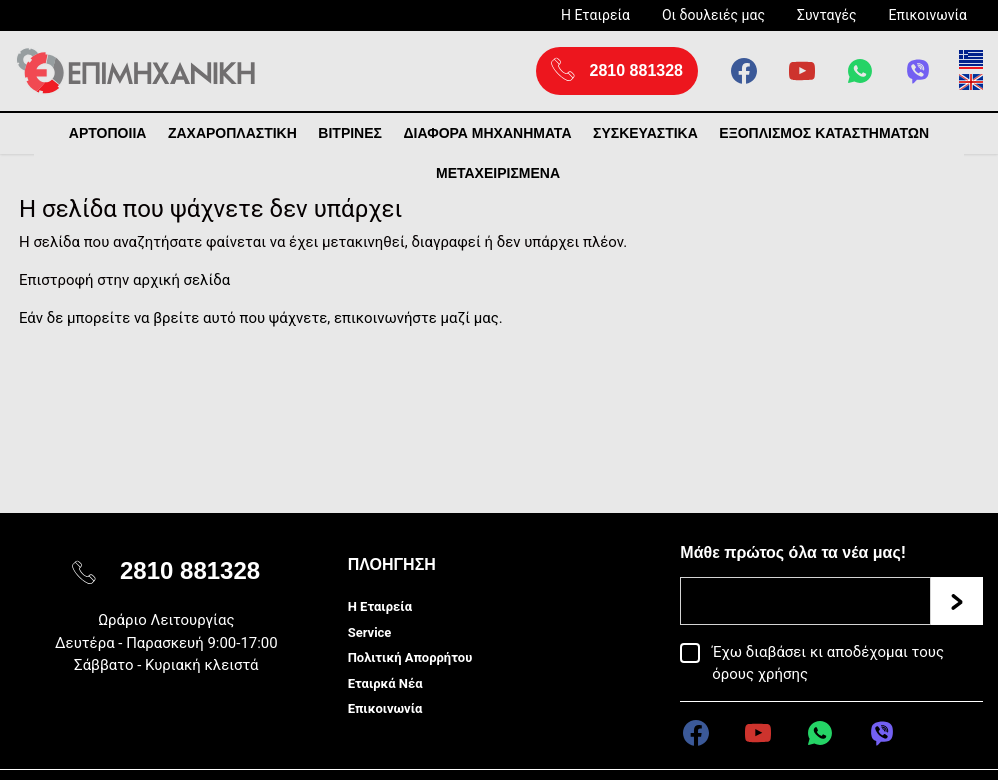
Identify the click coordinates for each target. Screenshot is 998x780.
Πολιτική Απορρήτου (410, 657)
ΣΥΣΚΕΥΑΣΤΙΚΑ (645, 133)
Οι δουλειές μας (713, 15)
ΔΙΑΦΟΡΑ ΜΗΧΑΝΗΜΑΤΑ (487, 133)
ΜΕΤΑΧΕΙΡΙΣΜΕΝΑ (498, 173)
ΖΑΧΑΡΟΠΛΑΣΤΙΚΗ (232, 133)
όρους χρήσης (760, 674)
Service (370, 632)
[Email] (805, 601)
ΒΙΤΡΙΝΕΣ (350, 133)
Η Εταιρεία (595, 15)
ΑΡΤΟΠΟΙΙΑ (108, 133)
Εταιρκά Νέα (385, 683)
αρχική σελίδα (181, 280)
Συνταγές (827, 15)
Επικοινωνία (928, 15)
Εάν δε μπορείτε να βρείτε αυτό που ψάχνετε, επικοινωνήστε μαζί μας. (261, 318)
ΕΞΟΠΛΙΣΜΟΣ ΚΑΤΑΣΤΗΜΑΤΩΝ (824, 133)
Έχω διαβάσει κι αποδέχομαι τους (828, 663)
